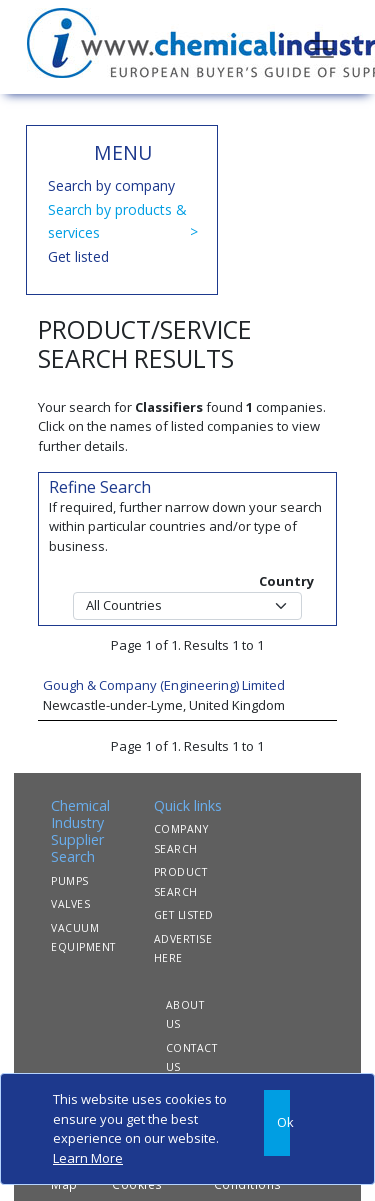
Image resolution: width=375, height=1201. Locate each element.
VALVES (70, 904)
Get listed (78, 256)
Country (286, 581)
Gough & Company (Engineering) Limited (164, 685)
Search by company (111, 185)
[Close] (277, 1123)
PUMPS (70, 881)
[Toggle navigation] (322, 47)
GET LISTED (184, 915)
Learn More (88, 1158)
